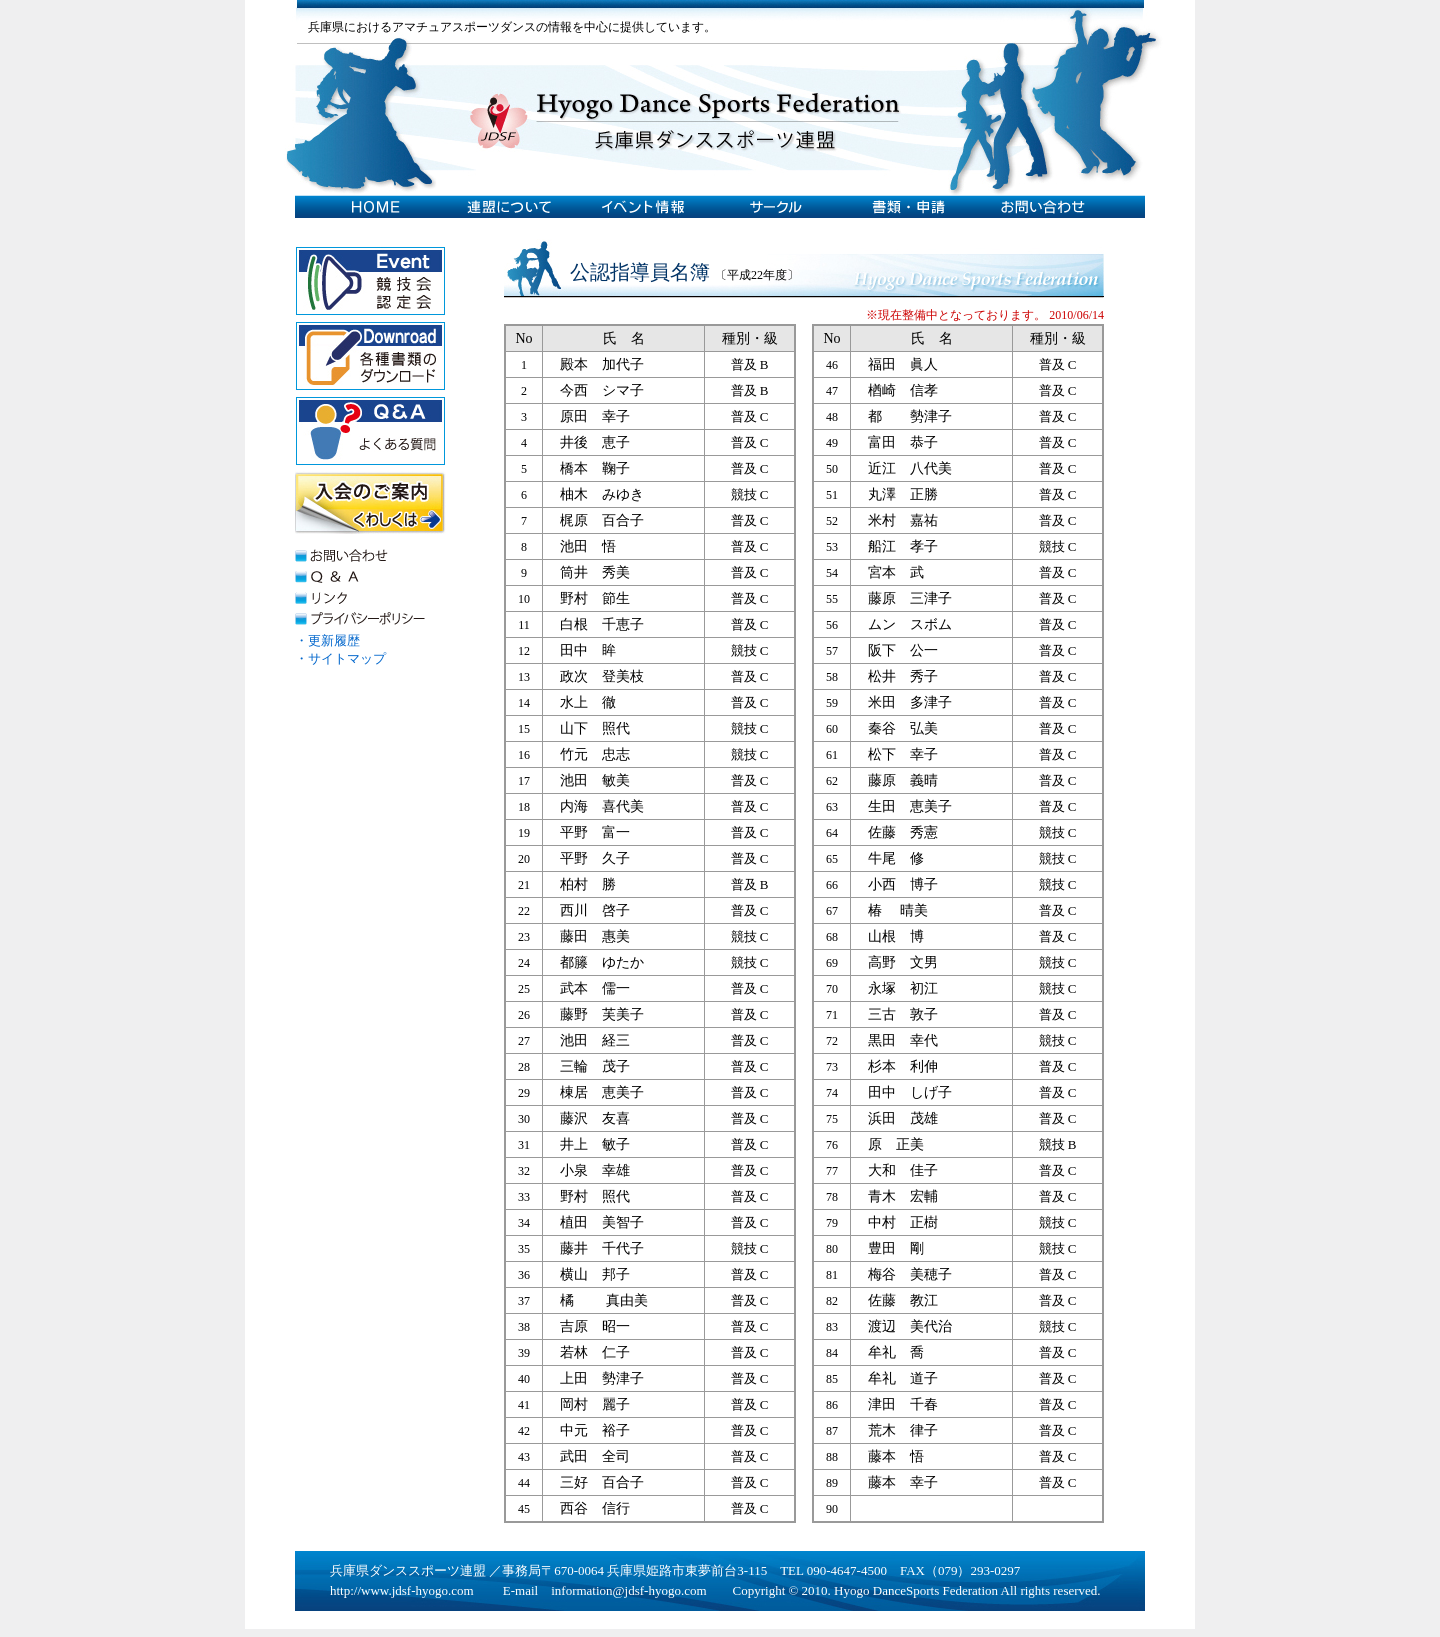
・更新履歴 (327, 640)
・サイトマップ (340, 658)
